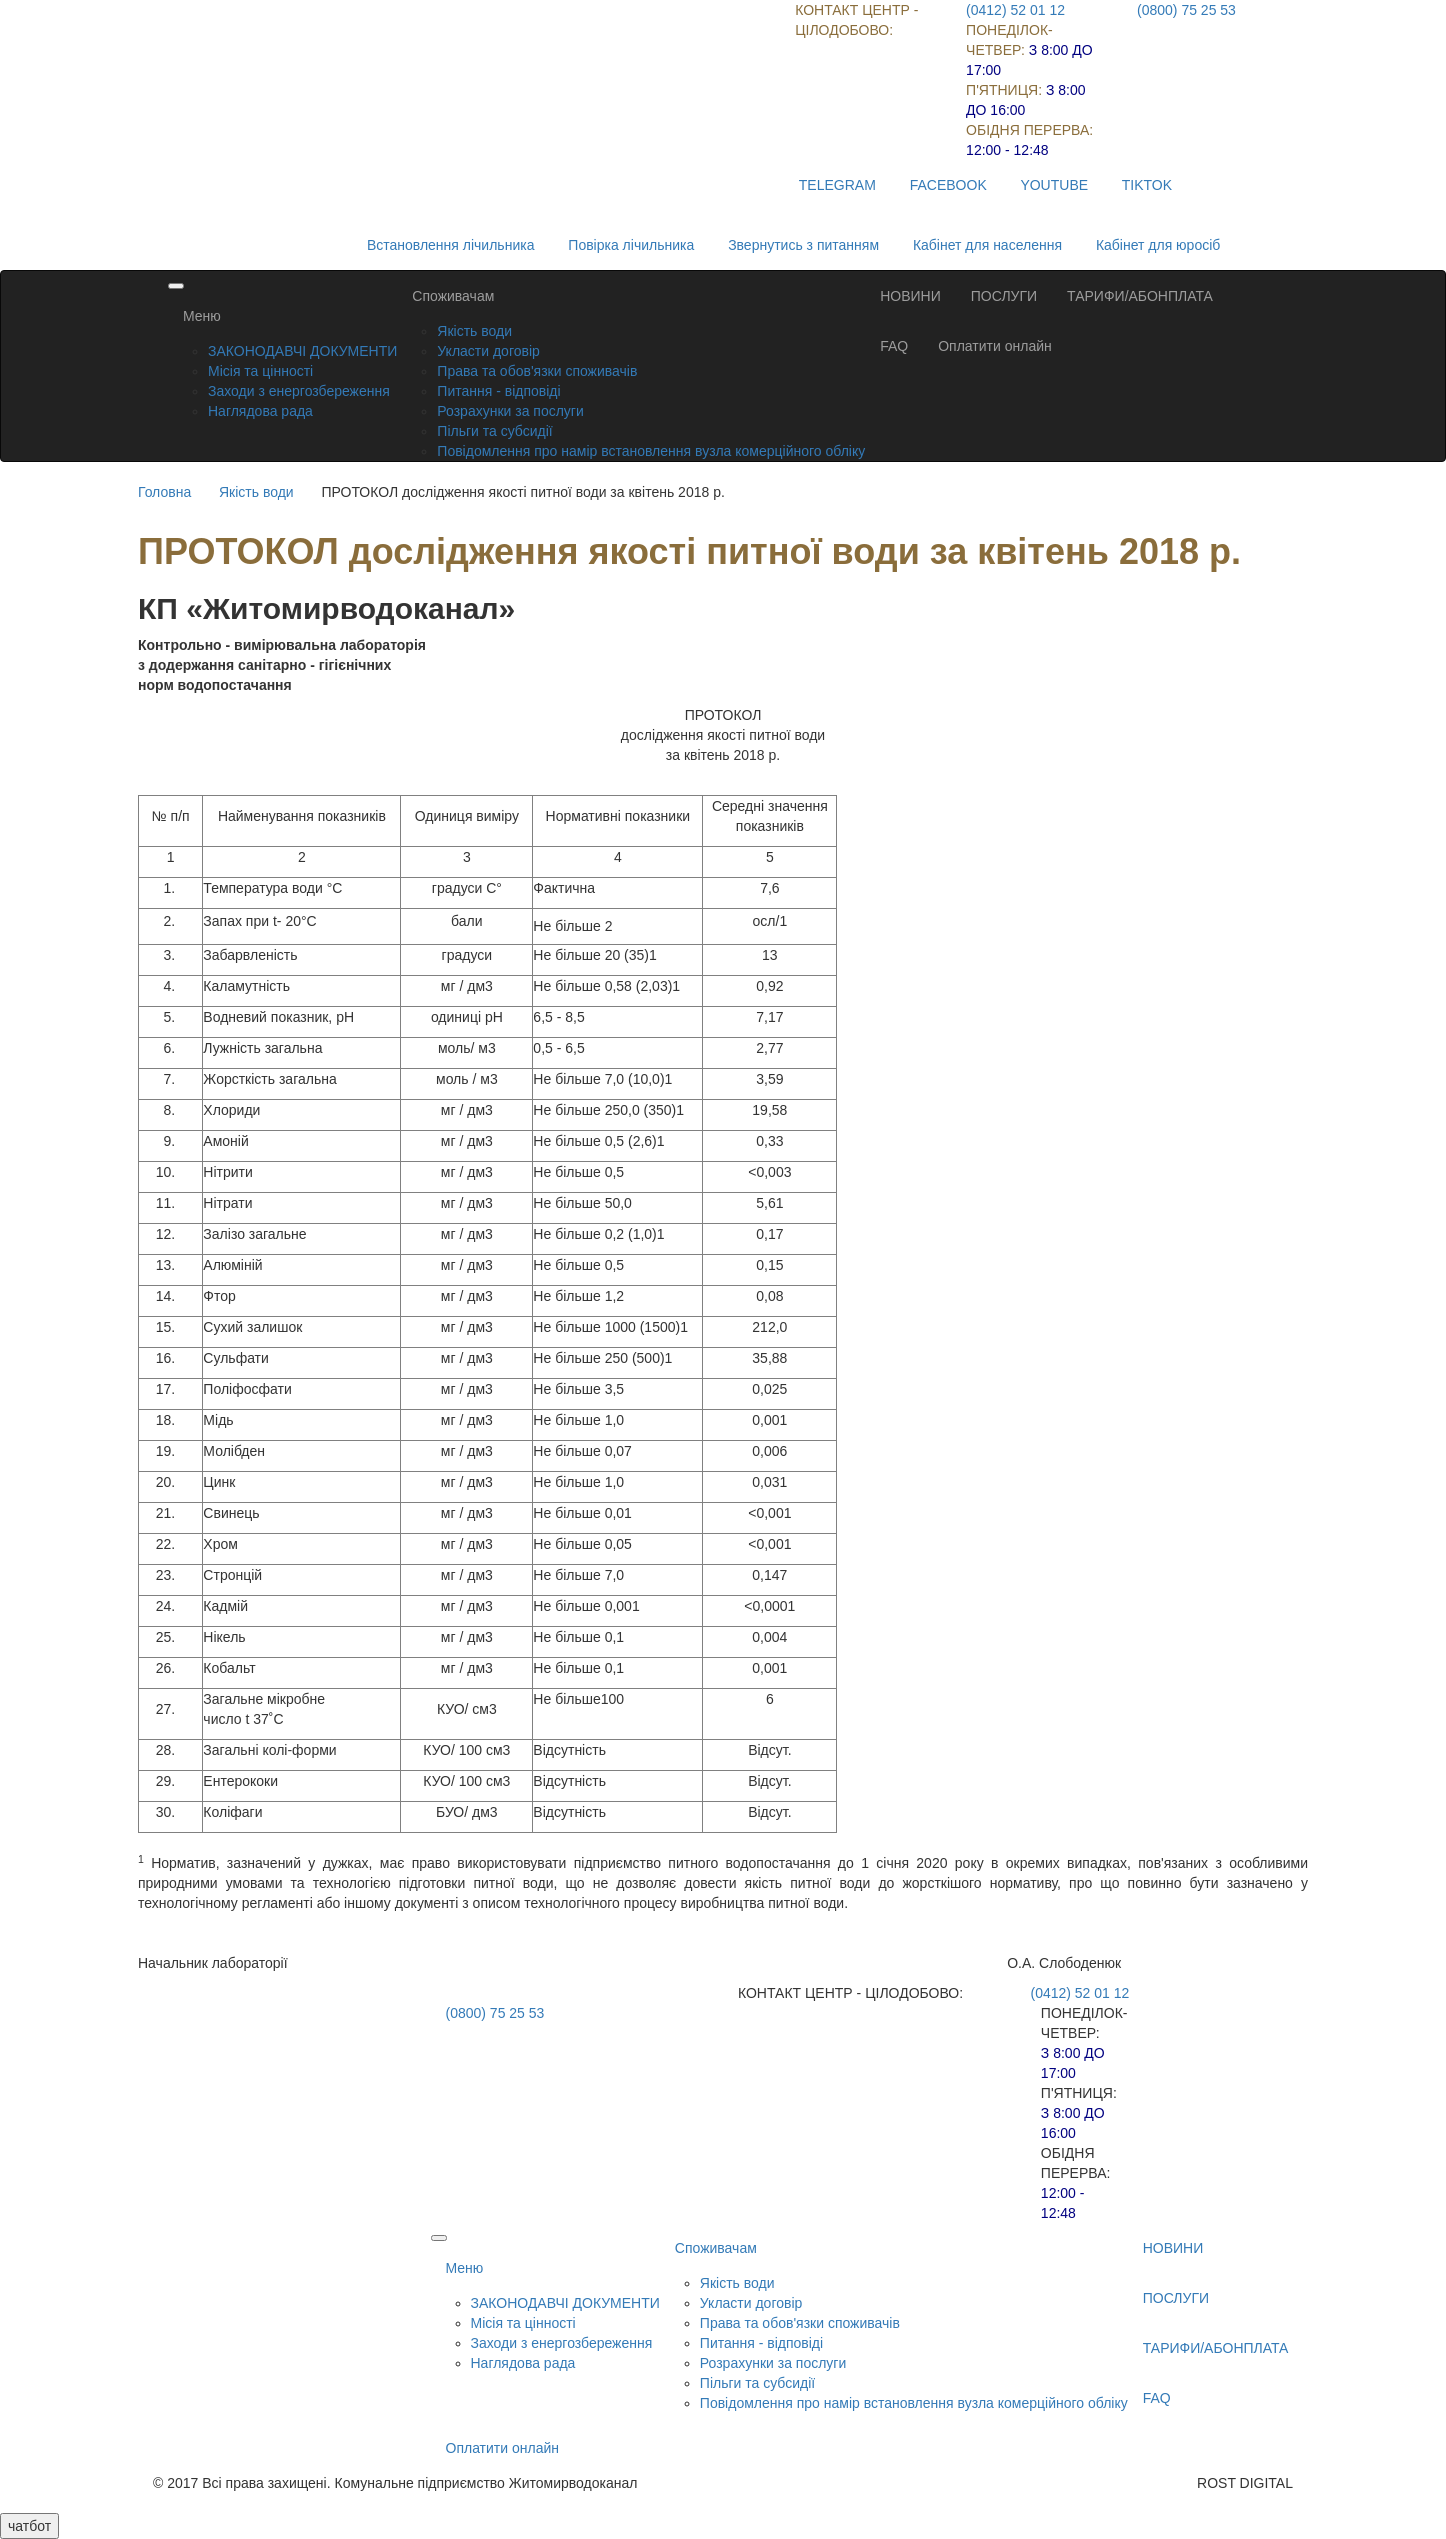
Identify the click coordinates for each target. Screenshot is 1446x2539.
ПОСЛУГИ (1004, 296)
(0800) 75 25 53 (1186, 10)
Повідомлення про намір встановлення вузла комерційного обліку (651, 451)
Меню (202, 316)
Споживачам (453, 296)
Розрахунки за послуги (510, 411)
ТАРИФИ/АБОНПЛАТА (1140, 296)
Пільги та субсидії (494, 431)
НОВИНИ (910, 296)
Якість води (474, 331)
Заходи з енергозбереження (299, 391)
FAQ (894, 346)
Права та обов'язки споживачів (537, 371)
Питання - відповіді (498, 391)
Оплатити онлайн (995, 346)
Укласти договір (488, 351)
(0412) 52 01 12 (1015, 10)
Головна (164, 492)
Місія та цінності (260, 371)
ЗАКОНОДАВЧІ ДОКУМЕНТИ (302, 351)
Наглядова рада (260, 411)
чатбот (29, 2526)
